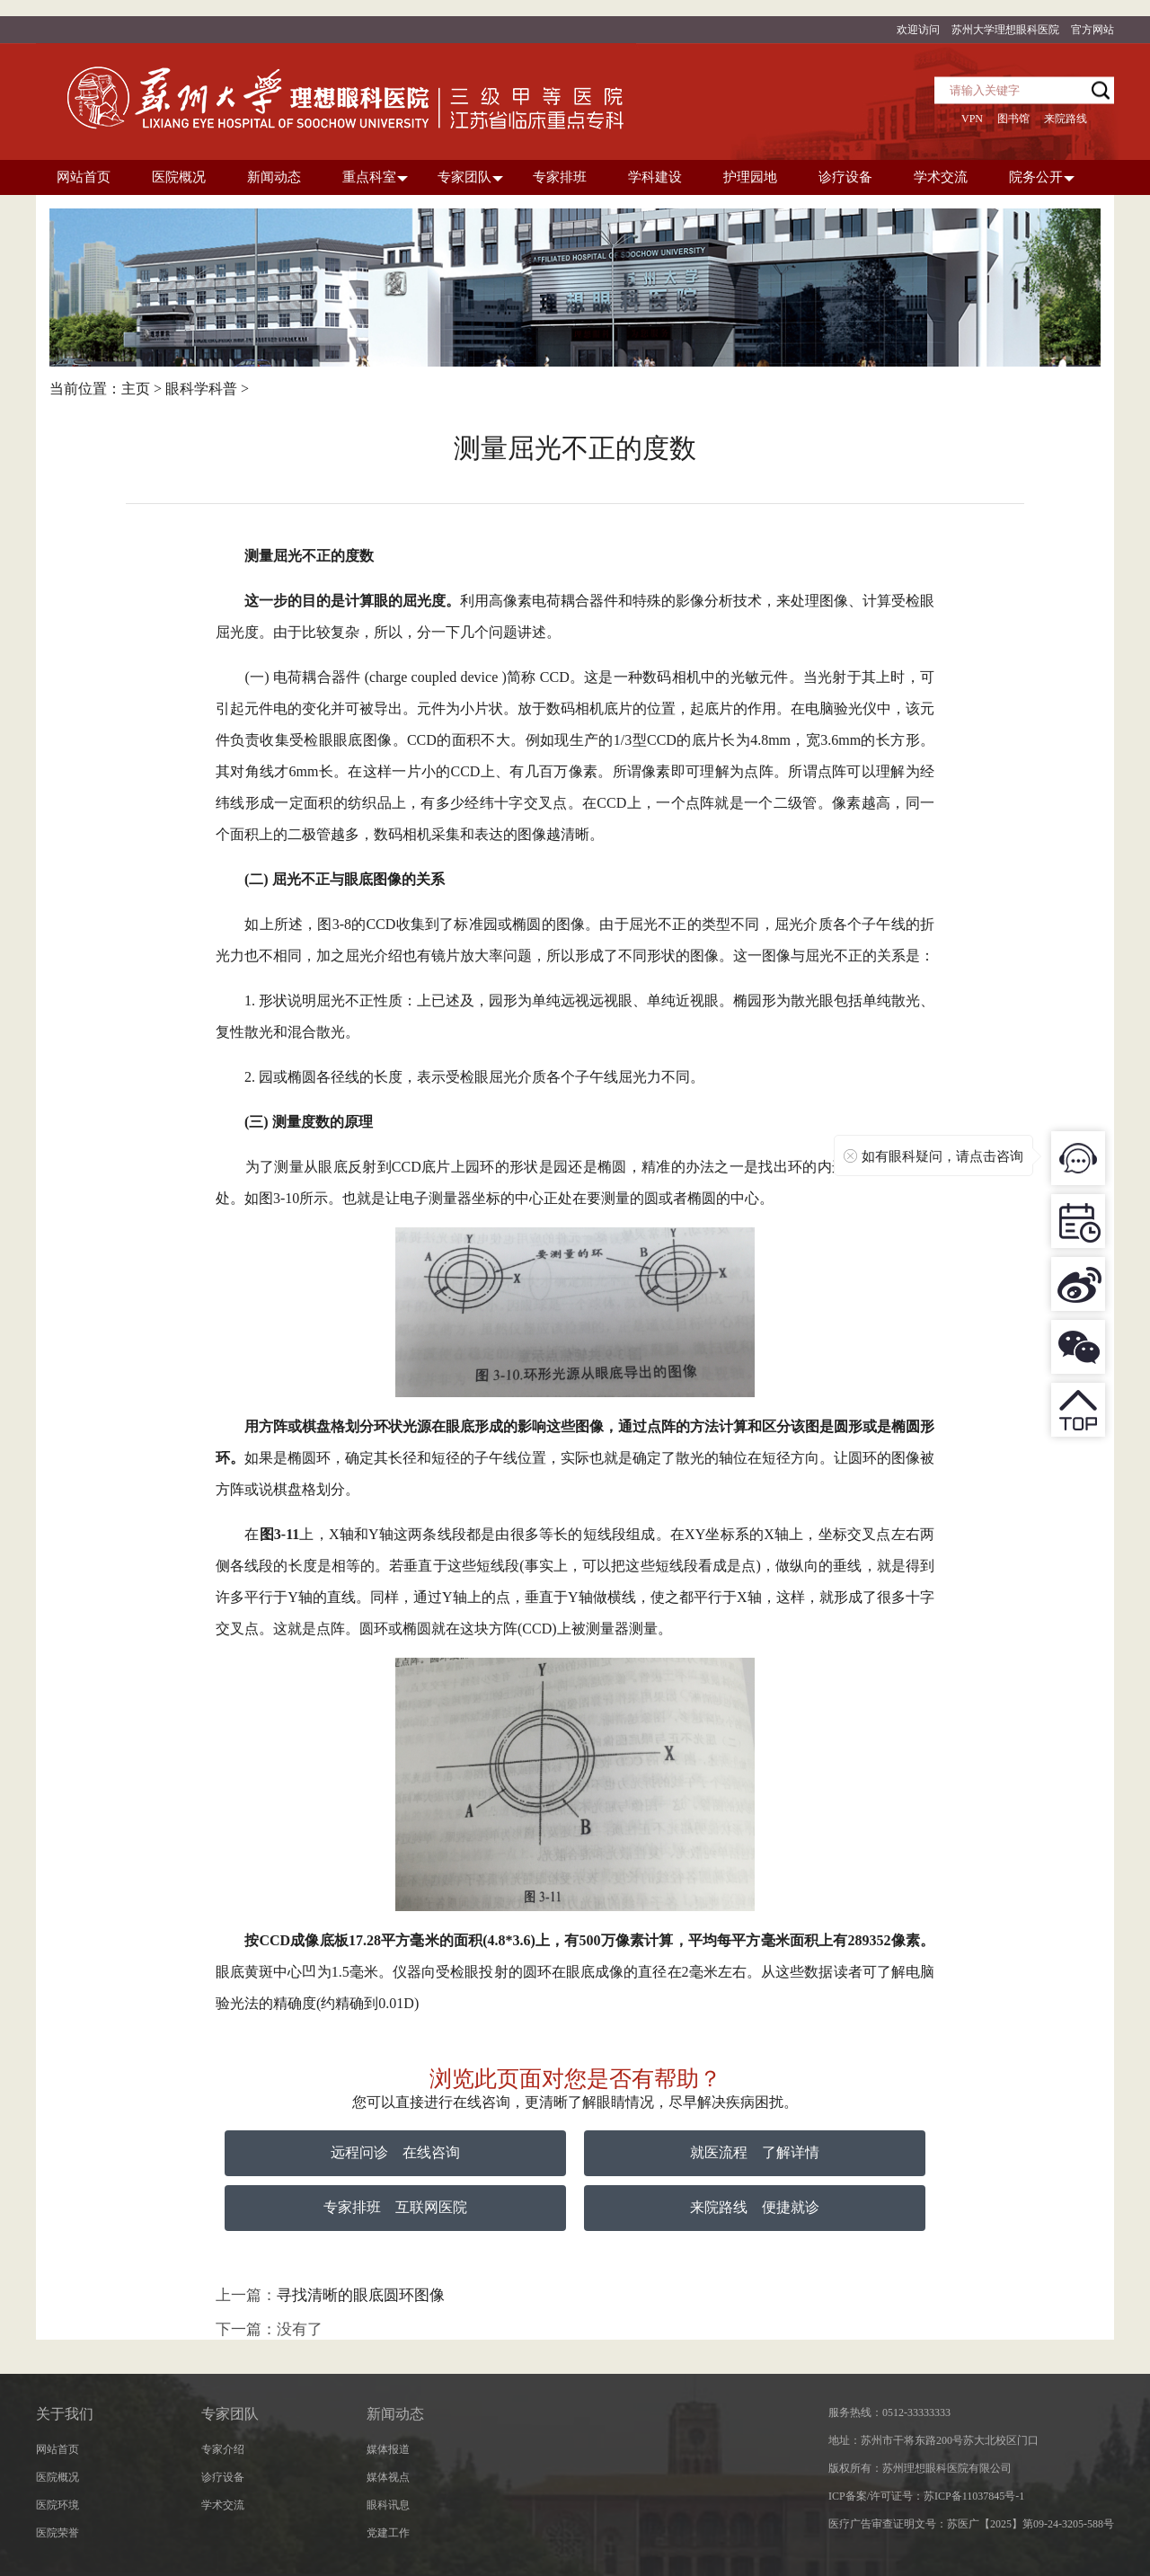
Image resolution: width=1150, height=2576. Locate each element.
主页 (135, 388)
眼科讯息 (388, 2505)
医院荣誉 (57, 2533)
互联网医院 (431, 2207)
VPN (972, 118)
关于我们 (64, 2413)
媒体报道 (388, 2449)
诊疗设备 (222, 2477)
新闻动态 (395, 2413)
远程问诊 (359, 2152)
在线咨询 (431, 2152)
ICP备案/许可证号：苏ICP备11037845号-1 (926, 2496)
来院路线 (1065, 118)
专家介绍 (222, 2449)
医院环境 (57, 2505)
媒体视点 (388, 2477)
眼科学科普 (201, 388)
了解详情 (790, 2152)
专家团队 (230, 2413)
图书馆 (1013, 118)
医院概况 (57, 2477)
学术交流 (222, 2505)
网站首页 (57, 2449)
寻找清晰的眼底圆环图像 (361, 2295)
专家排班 (352, 2207)
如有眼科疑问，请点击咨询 (942, 1156)
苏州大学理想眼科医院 (1005, 29)
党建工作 (388, 2533)
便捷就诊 (790, 2207)
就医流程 (719, 2152)
